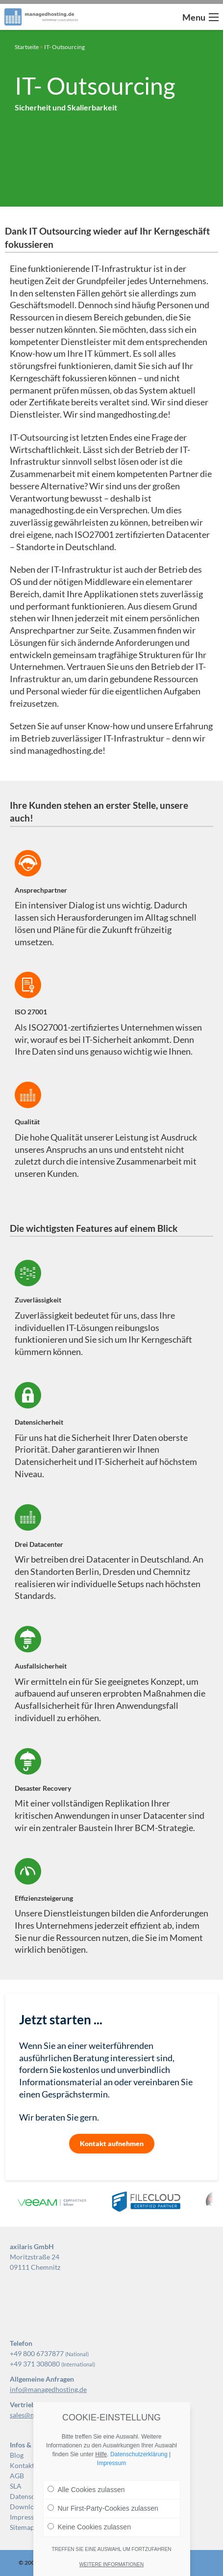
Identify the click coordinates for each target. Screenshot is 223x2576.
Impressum (111, 2463)
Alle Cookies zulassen (86, 2490)
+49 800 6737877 (37, 2353)
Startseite (27, 47)
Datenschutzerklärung (139, 2454)
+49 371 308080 (35, 2364)
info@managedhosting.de (48, 2389)
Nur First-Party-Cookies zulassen (103, 2508)
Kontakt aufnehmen (112, 2143)
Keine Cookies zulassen (89, 2527)
